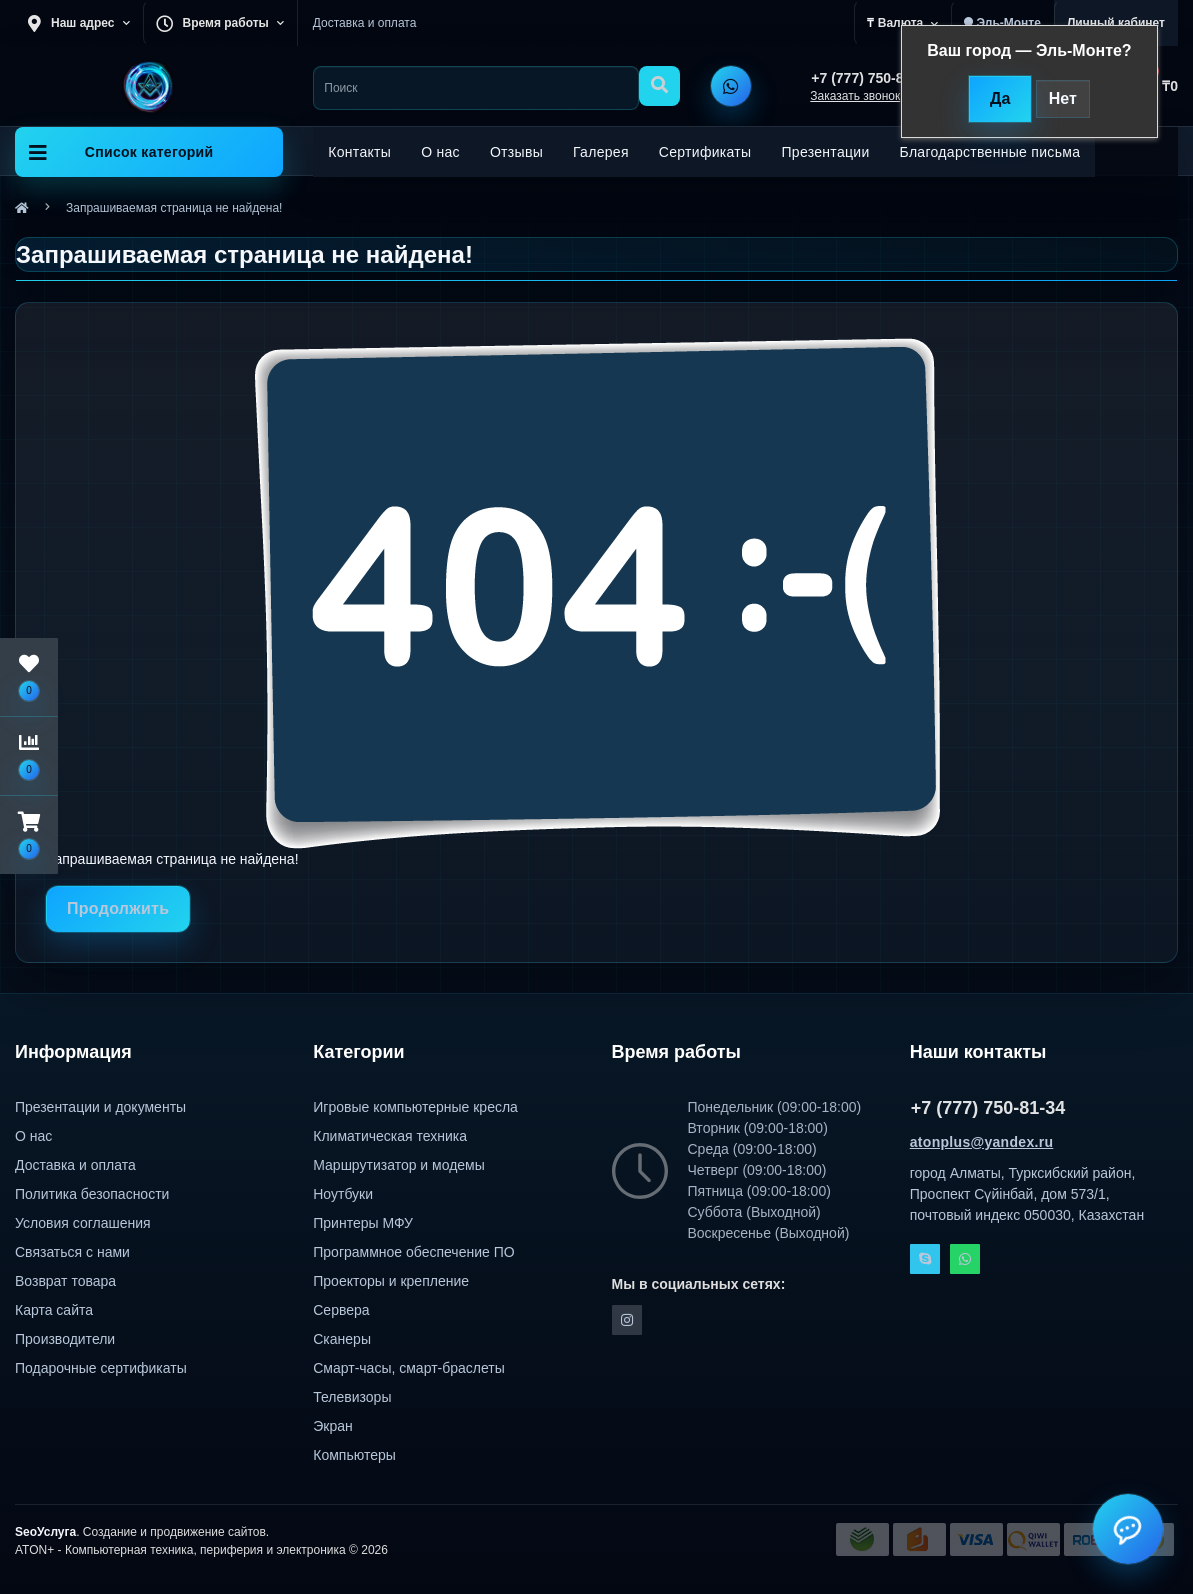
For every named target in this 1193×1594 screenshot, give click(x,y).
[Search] (659, 86)
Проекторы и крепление (391, 1281)
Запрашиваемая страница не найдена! (174, 208)
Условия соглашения (83, 1223)
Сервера (341, 1310)
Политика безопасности (92, 1194)
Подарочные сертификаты (101, 1368)
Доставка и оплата (365, 23)
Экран (333, 1426)
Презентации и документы (100, 1107)
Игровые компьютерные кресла (415, 1107)
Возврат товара (65, 1281)
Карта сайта (54, 1310)
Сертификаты (705, 152)
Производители (65, 1339)
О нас (440, 152)
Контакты (359, 152)
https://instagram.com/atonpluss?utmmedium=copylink (627, 1320)
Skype (925, 1259)
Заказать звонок (855, 96)
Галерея (601, 152)
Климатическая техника (390, 1136)
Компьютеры (354, 1455)
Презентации (825, 152)
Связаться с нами (72, 1252)
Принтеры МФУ (363, 1223)
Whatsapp (965, 1259)
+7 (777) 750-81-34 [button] (988, 1108)
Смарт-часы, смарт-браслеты (409, 1368)
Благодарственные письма (990, 152)
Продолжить (118, 908)
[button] (29, 835)
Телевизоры (352, 1397)
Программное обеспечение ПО (413, 1252)
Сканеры (342, 1339)
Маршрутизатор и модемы (399, 1165)
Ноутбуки (343, 1194)
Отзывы (516, 152)
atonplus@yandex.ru (982, 1142)
